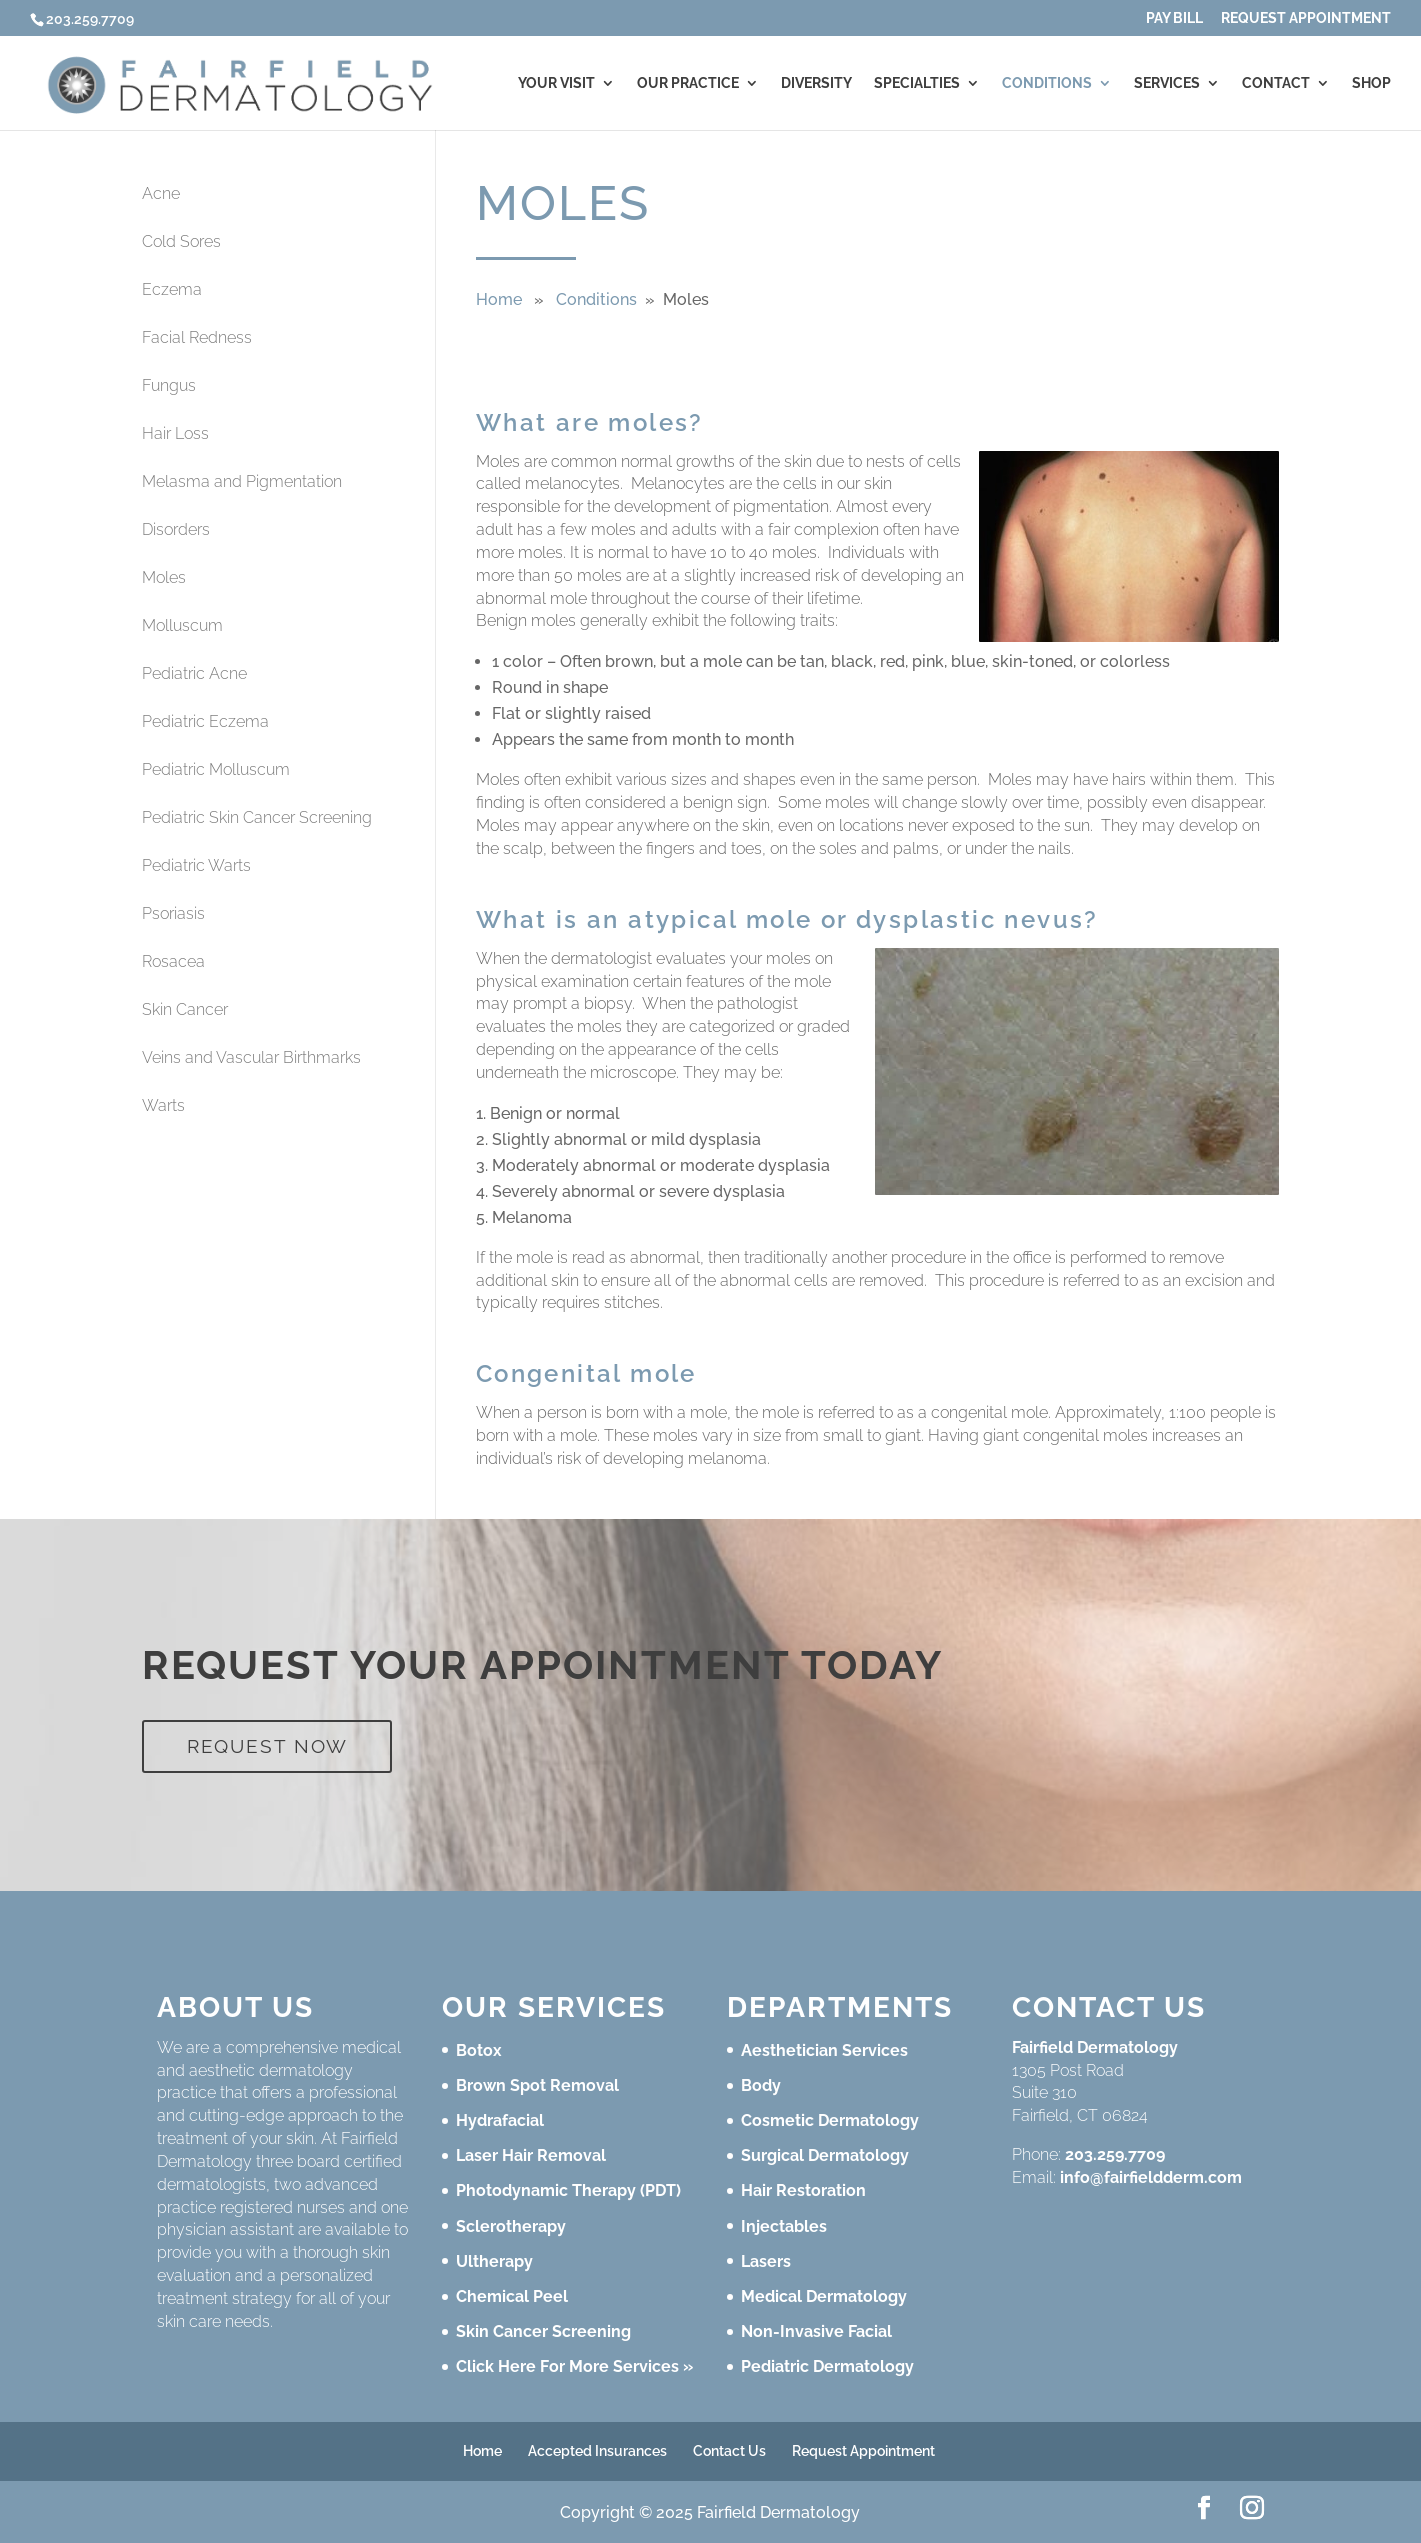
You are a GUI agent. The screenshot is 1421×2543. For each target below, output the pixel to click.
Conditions (1047, 83)
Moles (164, 577)
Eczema (172, 289)
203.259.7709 (1115, 2154)
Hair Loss (175, 433)
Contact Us (729, 2451)
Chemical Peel (512, 2296)
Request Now (267, 1746)
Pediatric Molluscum (216, 769)
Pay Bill (1174, 18)
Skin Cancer (185, 1009)
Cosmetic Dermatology (830, 2120)
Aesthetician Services (824, 2050)
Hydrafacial (500, 2120)
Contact (1276, 83)
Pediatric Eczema (205, 721)
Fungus (169, 385)
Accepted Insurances (597, 2451)
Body (761, 2085)
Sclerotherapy (511, 2226)
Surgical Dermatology (825, 2155)
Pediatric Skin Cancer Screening (257, 817)
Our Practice (688, 83)
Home (499, 299)
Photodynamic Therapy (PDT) (568, 2190)
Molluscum (182, 625)
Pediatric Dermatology (827, 2366)
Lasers (766, 2261)
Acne (161, 193)
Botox (479, 2050)
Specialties (917, 83)
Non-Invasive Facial (816, 2331)
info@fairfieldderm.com (1151, 2177)
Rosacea (173, 961)
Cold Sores (181, 241)
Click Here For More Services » (574, 2366)
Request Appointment (1306, 18)
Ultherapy (494, 2261)
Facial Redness (197, 337)
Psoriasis (173, 913)
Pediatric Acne (194, 673)
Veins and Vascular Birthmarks (251, 1057)
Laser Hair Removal (531, 2155)
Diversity (816, 83)
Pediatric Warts (196, 865)
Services (1167, 83)
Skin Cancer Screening (543, 2331)
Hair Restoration (803, 2190)
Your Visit (556, 83)
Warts (163, 1105)
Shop (1371, 83)
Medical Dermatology (824, 2296)
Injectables (784, 2226)
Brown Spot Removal (537, 2085)
